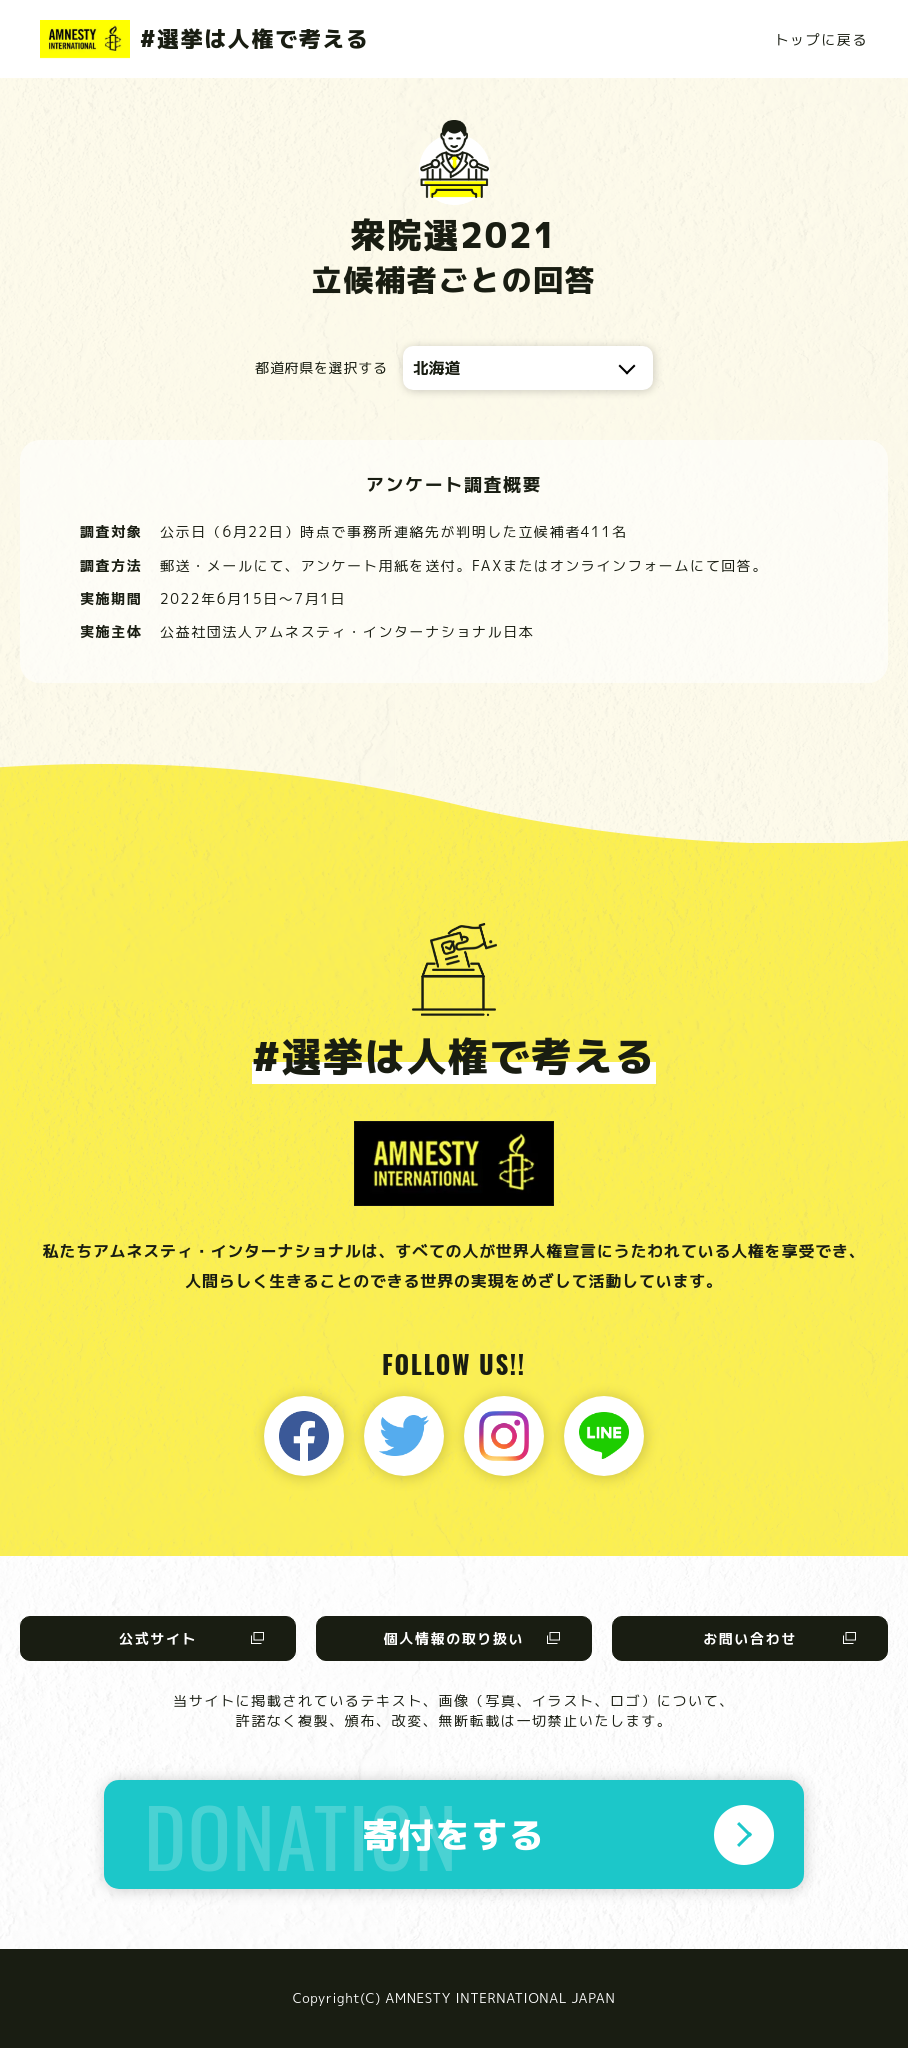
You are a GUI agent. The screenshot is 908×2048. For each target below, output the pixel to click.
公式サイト (158, 1638)
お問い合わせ (750, 1638)
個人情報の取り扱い (454, 1638)
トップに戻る (821, 39)
